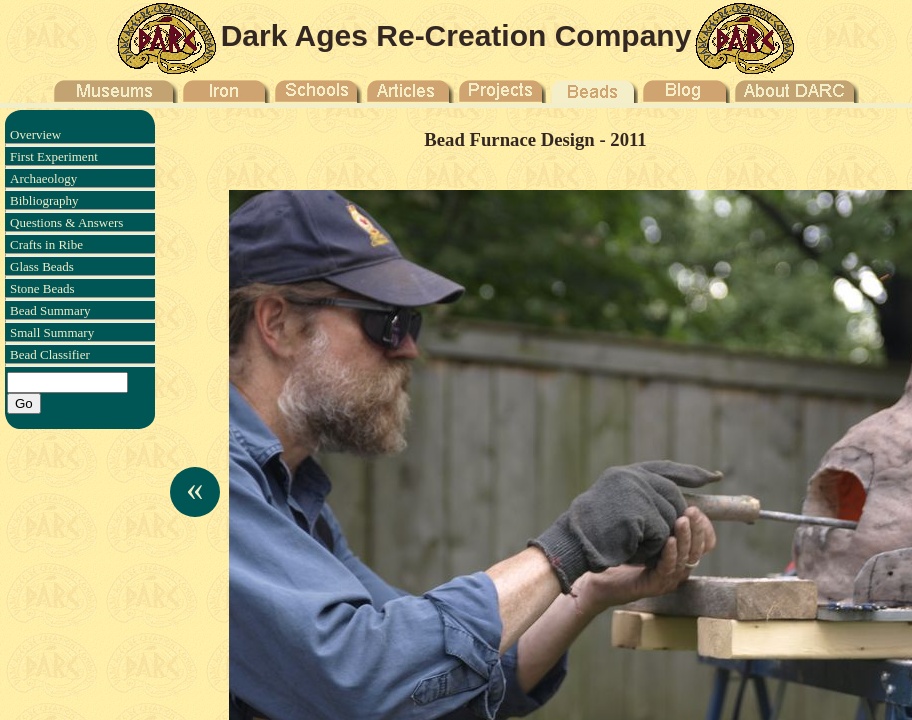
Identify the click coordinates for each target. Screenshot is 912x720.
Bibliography (44, 200)
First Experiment (54, 156)
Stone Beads (42, 288)
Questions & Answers (66, 222)
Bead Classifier (50, 354)
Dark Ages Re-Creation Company (456, 35)
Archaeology (43, 178)
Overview (35, 134)
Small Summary (52, 332)
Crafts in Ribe (46, 244)
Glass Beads (42, 266)
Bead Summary (50, 310)
